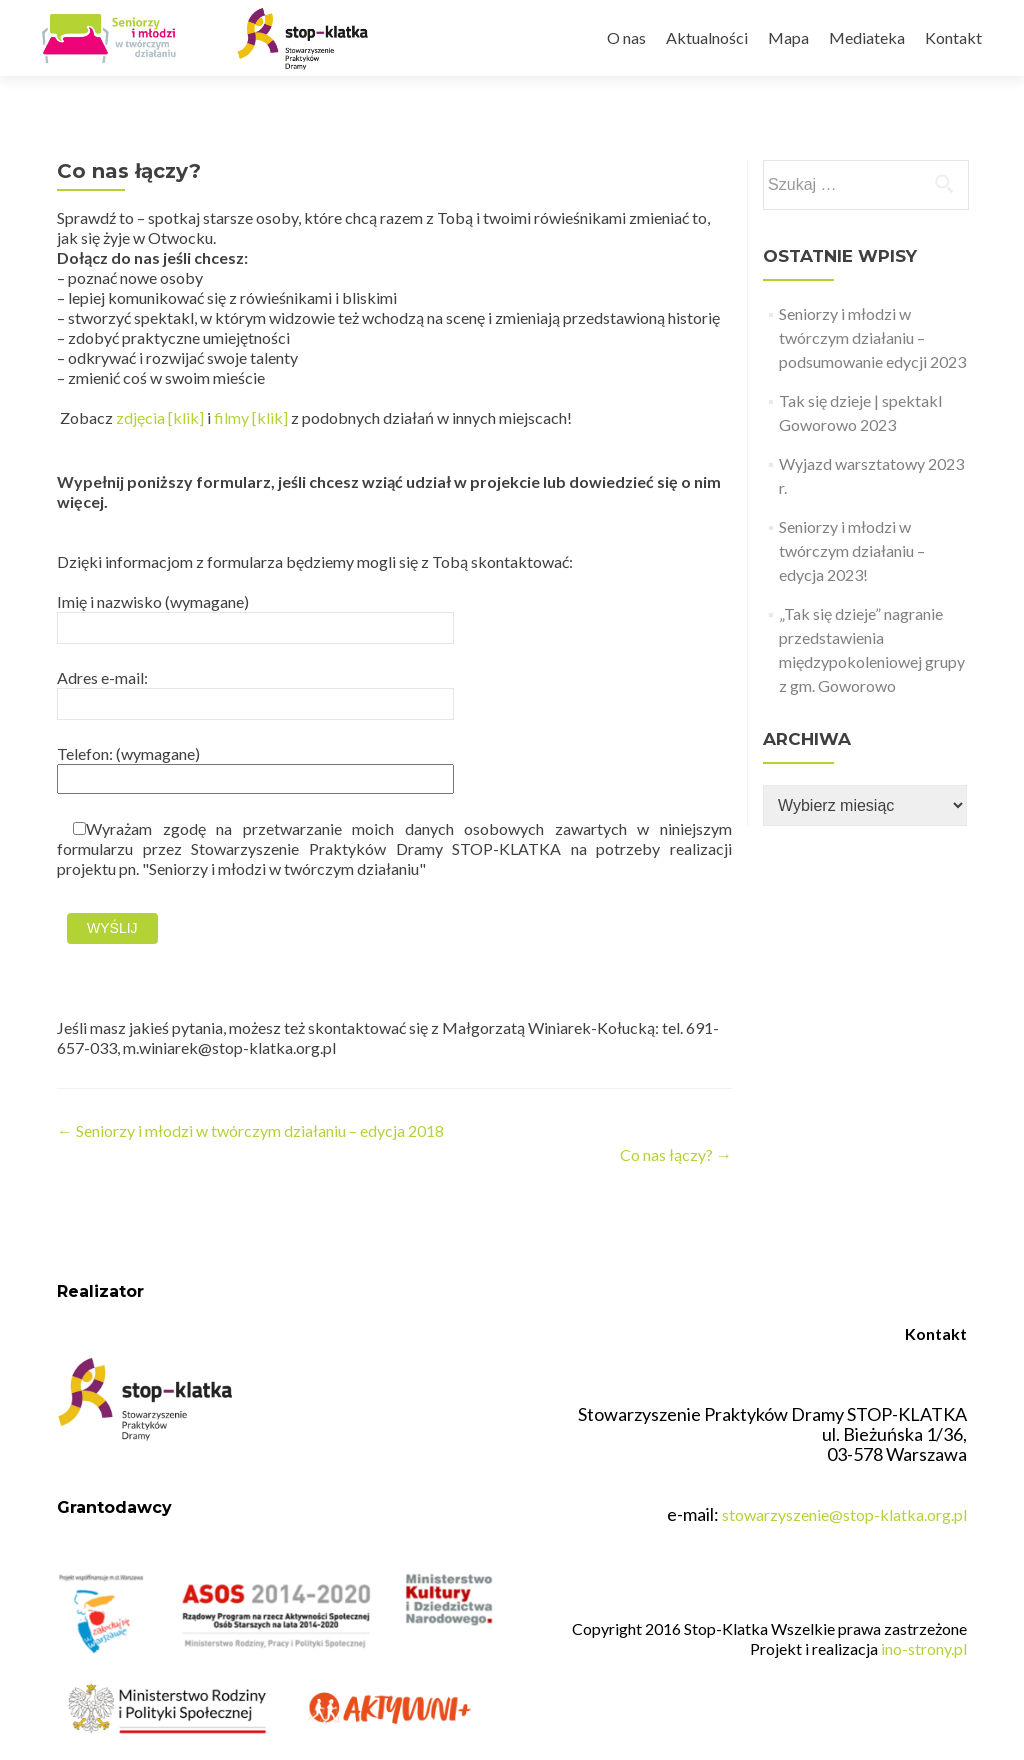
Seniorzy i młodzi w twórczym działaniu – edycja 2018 (250, 1130)
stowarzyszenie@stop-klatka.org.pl (844, 1514)
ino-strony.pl (924, 1648)
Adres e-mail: (255, 690)
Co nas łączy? (676, 1154)
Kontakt (953, 37)
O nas (626, 37)
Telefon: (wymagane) (255, 765)
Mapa (788, 37)
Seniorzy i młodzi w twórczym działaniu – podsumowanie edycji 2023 (872, 337)
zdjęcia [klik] (160, 417)
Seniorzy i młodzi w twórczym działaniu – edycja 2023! (852, 550)
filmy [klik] (251, 417)
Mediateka (867, 37)
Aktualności (707, 37)
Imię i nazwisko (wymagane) (255, 614)
